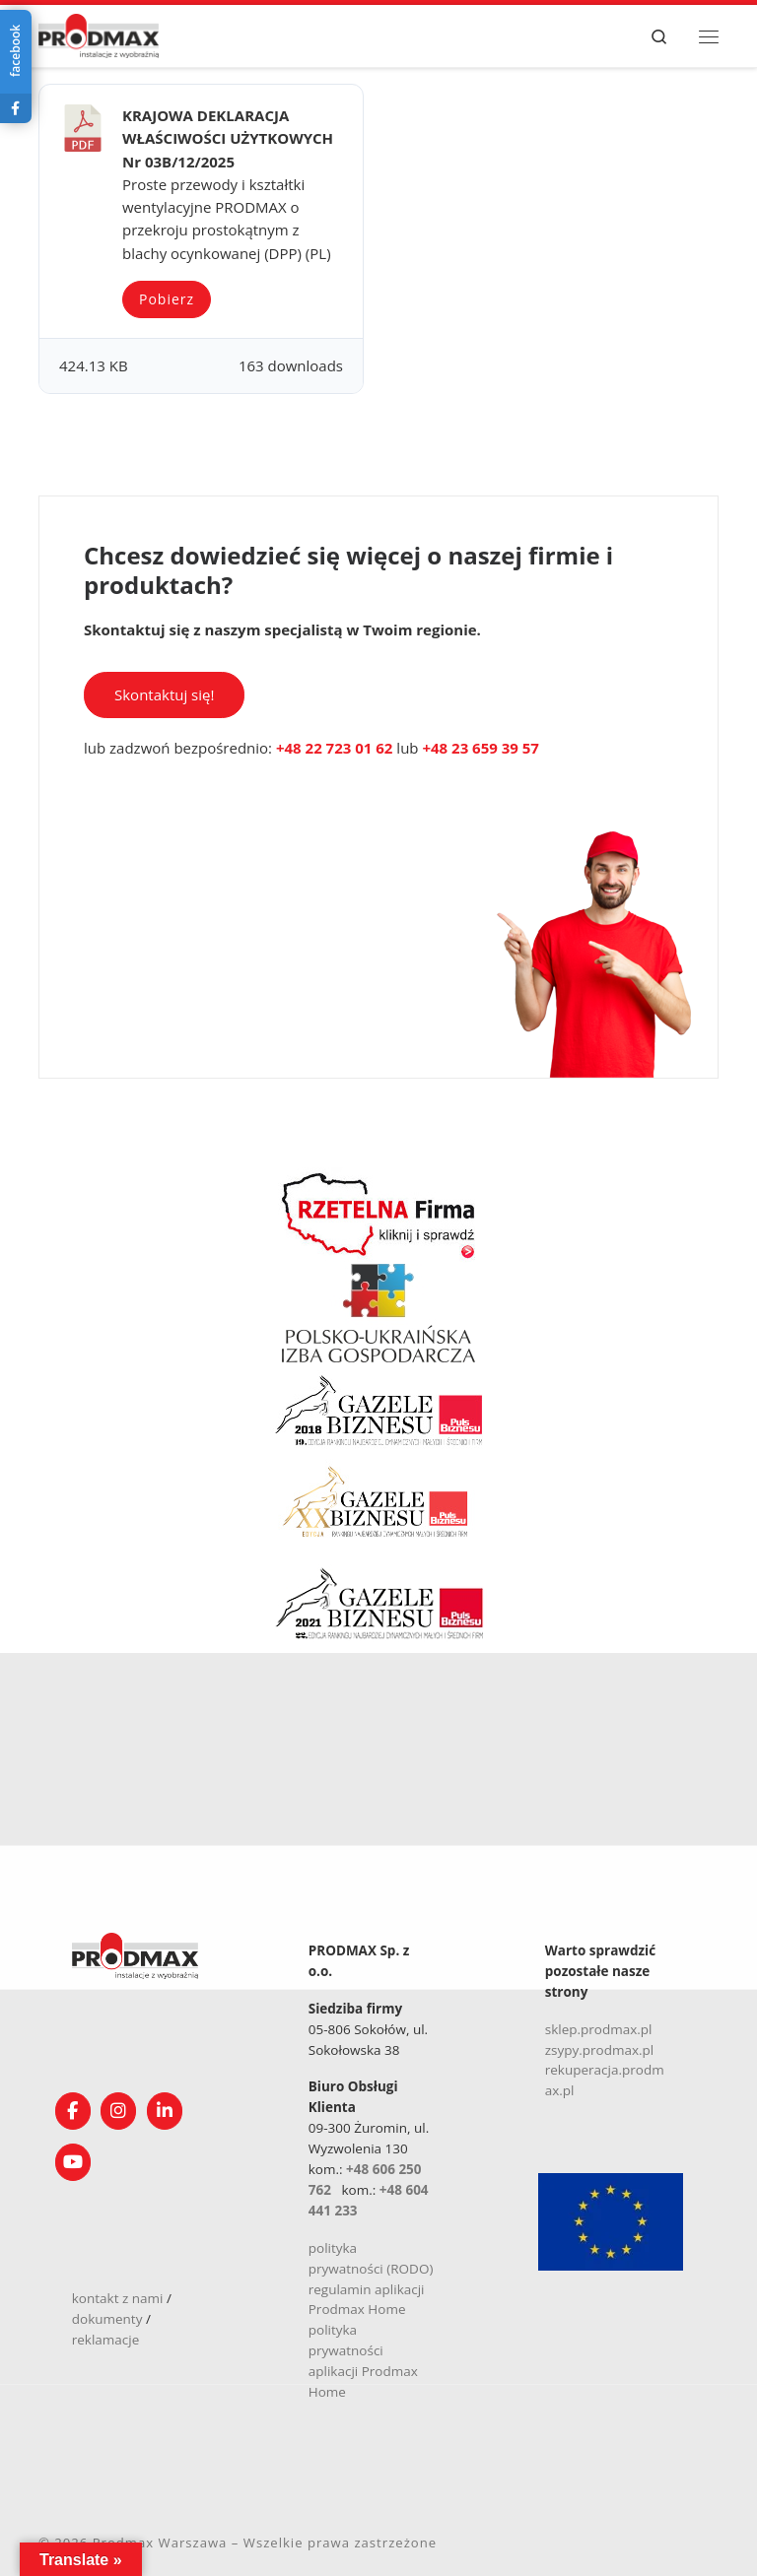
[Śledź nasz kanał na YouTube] (73, 2162)
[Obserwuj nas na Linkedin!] (164, 2111)
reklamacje (106, 2339)
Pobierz (166, 299)
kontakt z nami (118, 2298)
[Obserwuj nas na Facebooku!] (73, 2111)
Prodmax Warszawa (160, 2542)
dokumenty (107, 2319)
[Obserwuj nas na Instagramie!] (118, 2111)
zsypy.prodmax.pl (599, 2050)
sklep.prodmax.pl (599, 2029)
